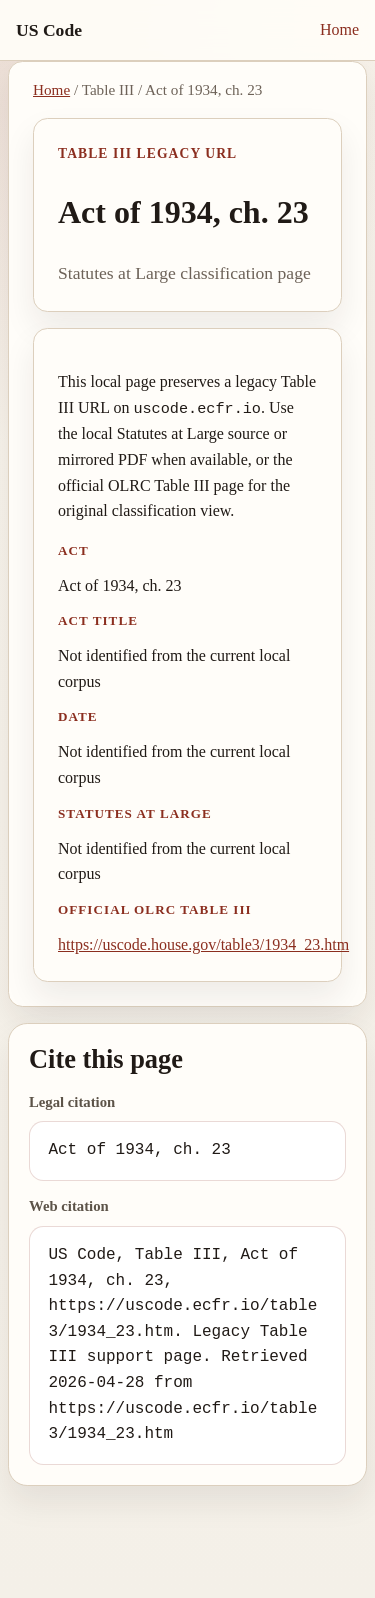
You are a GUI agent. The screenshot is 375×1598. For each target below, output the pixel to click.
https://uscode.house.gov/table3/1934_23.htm (203, 944)
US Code (49, 30)
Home (339, 29)
